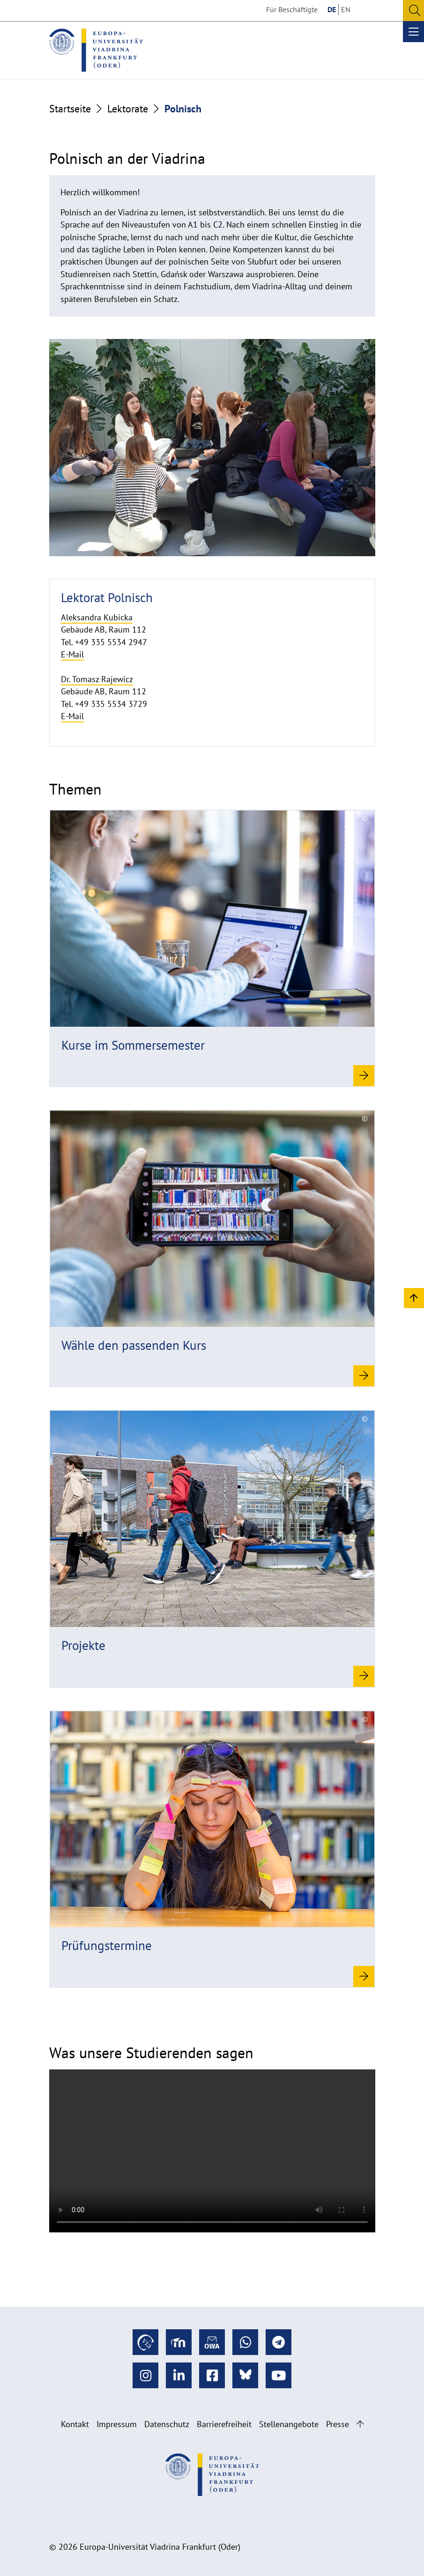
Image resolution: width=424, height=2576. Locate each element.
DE (331, 9)
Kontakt (75, 2424)
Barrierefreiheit (224, 2424)
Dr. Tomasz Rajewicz (97, 679)
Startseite (70, 108)
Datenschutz (166, 2424)
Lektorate (127, 108)
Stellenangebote (289, 2424)
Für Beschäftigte (292, 9)
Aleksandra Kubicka (97, 617)
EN (345, 9)
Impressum (117, 2424)
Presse (337, 2424)
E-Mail (72, 654)
